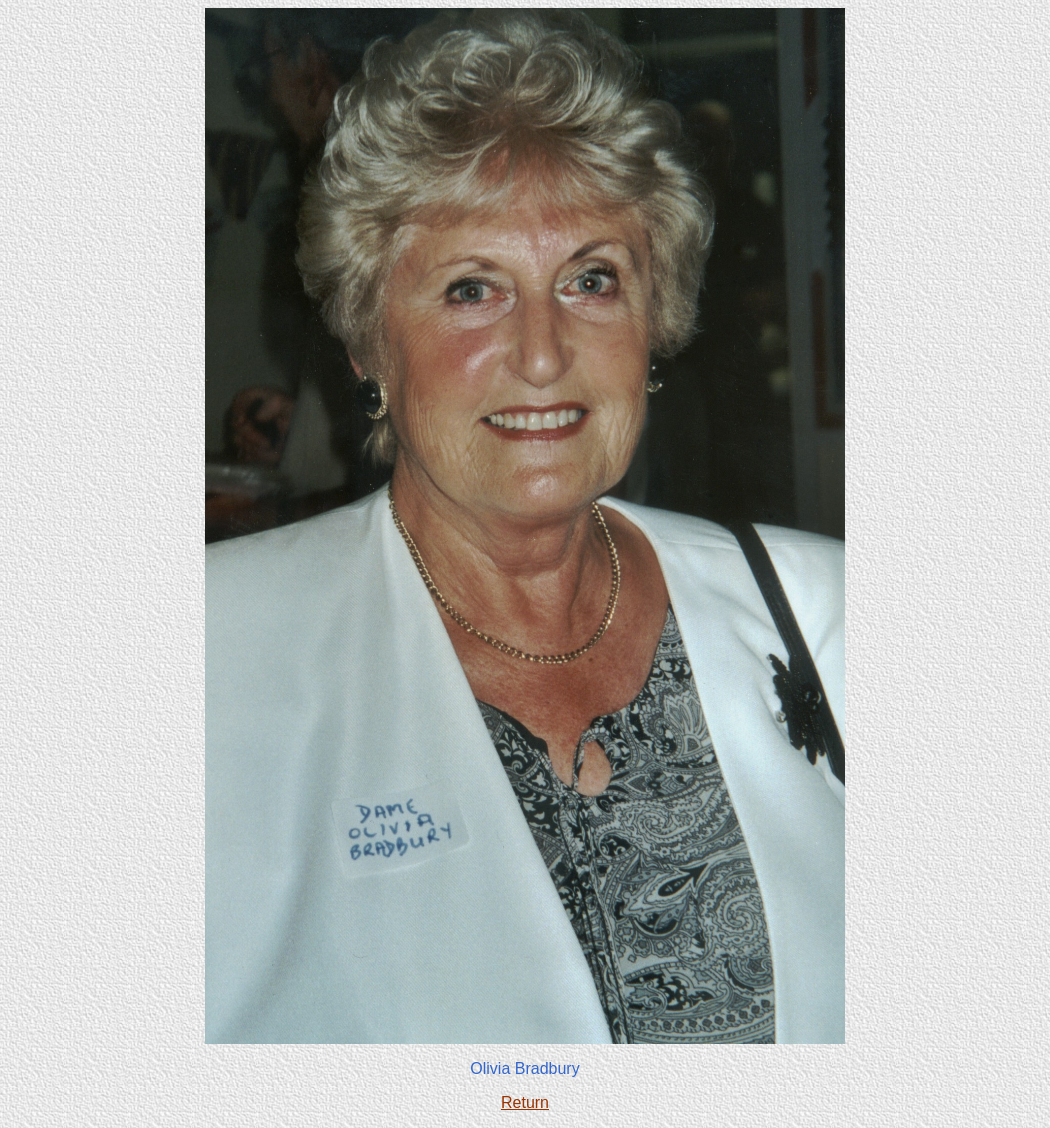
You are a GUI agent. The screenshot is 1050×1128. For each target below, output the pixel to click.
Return (525, 1102)
